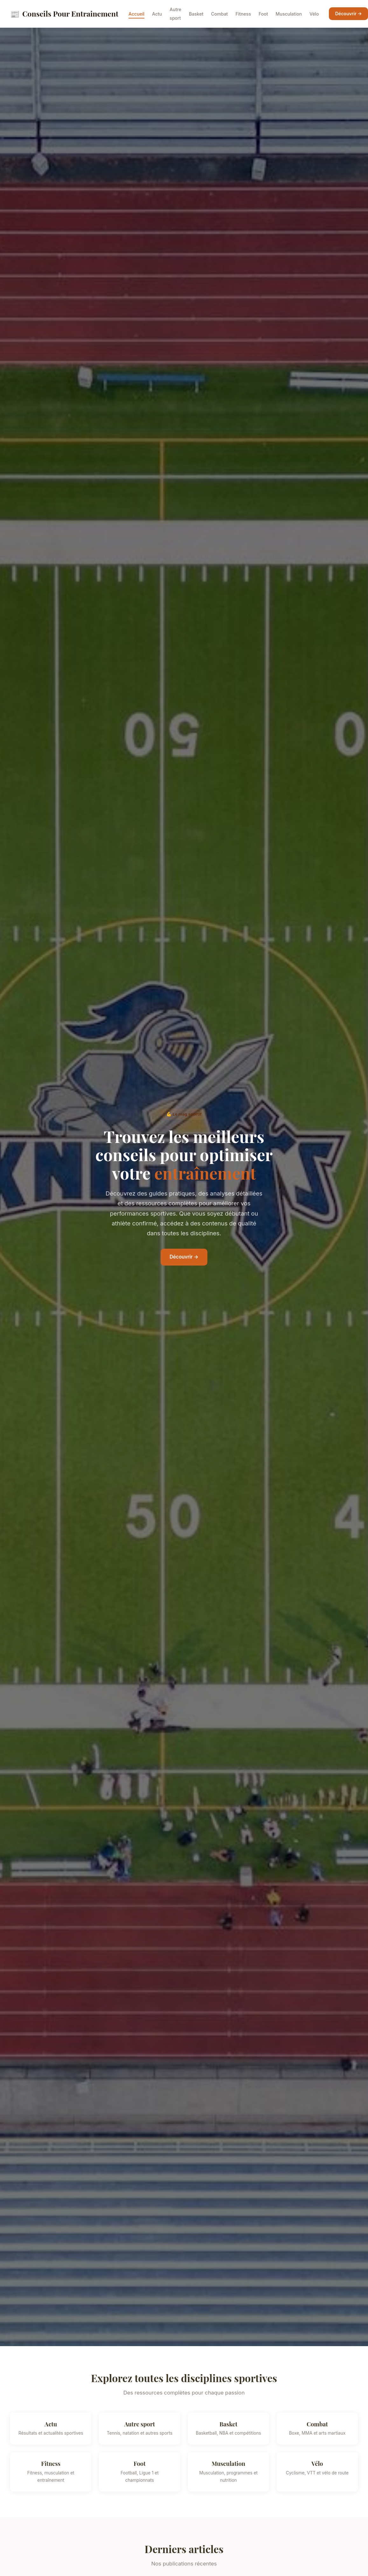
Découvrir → (348, 13)
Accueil (136, 14)
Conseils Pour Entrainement (64, 13)
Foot (263, 14)
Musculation (289, 14)
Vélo (314, 14)
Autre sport (175, 14)
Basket (196, 14)
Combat (219, 14)
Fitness (243, 14)
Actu (157, 14)
